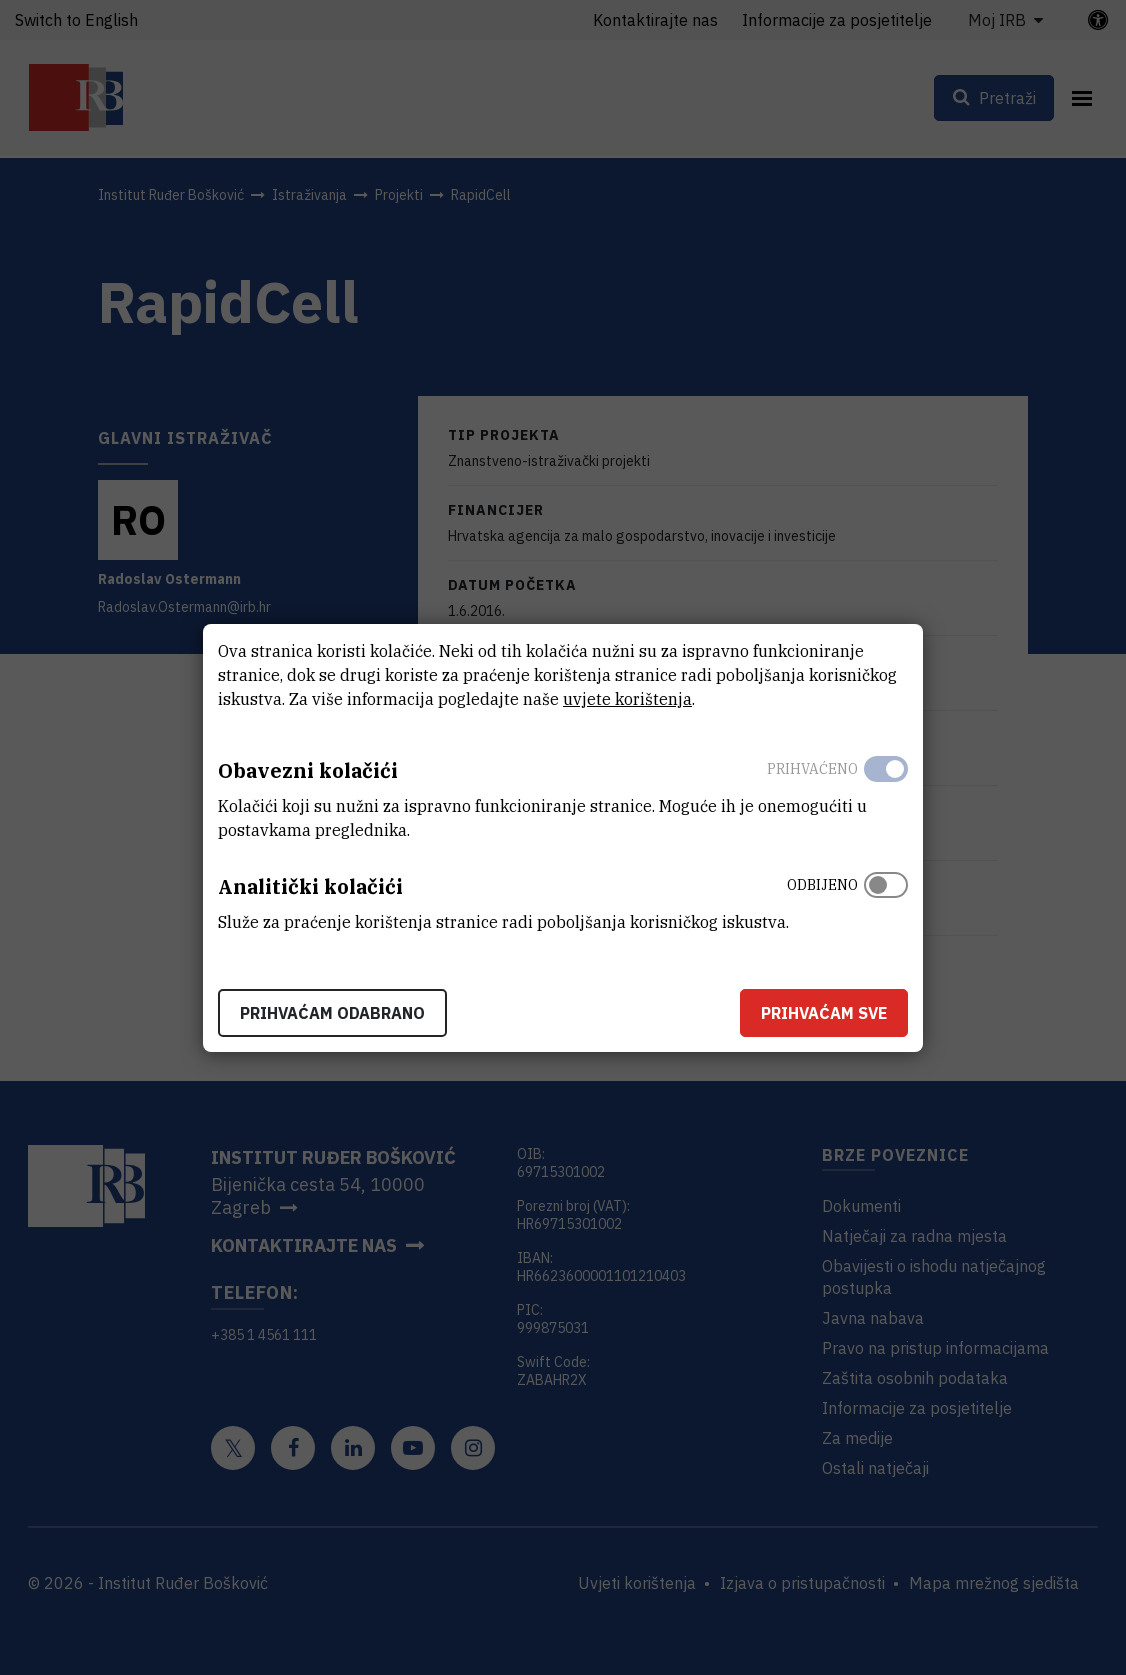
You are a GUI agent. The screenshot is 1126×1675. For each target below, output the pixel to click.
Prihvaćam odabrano (332, 1013)
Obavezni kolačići (308, 770)
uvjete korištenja (627, 699)
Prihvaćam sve (824, 1013)
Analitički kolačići (310, 886)
